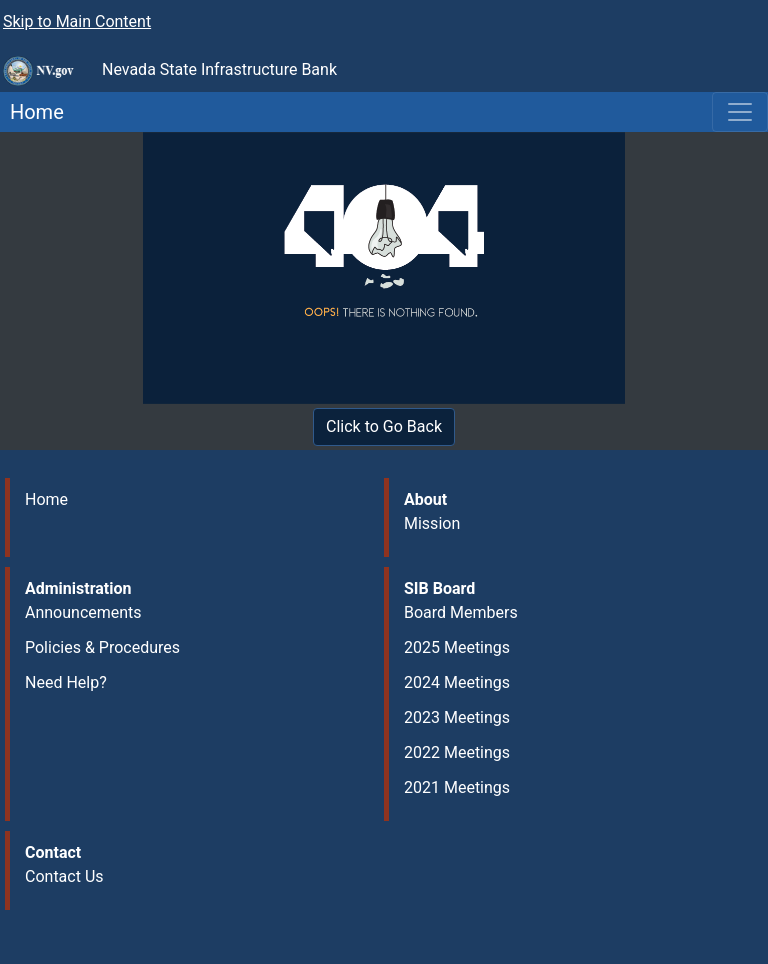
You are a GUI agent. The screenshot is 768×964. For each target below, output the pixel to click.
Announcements (83, 612)
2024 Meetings (457, 682)
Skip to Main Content (77, 21)
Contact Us (64, 876)
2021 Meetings (457, 787)
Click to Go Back (384, 426)
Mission (432, 523)
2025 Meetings (457, 647)
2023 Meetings (457, 717)
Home (32, 112)
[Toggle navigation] (740, 112)
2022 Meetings (457, 752)
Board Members (461, 612)
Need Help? (66, 682)
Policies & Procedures (102, 647)
